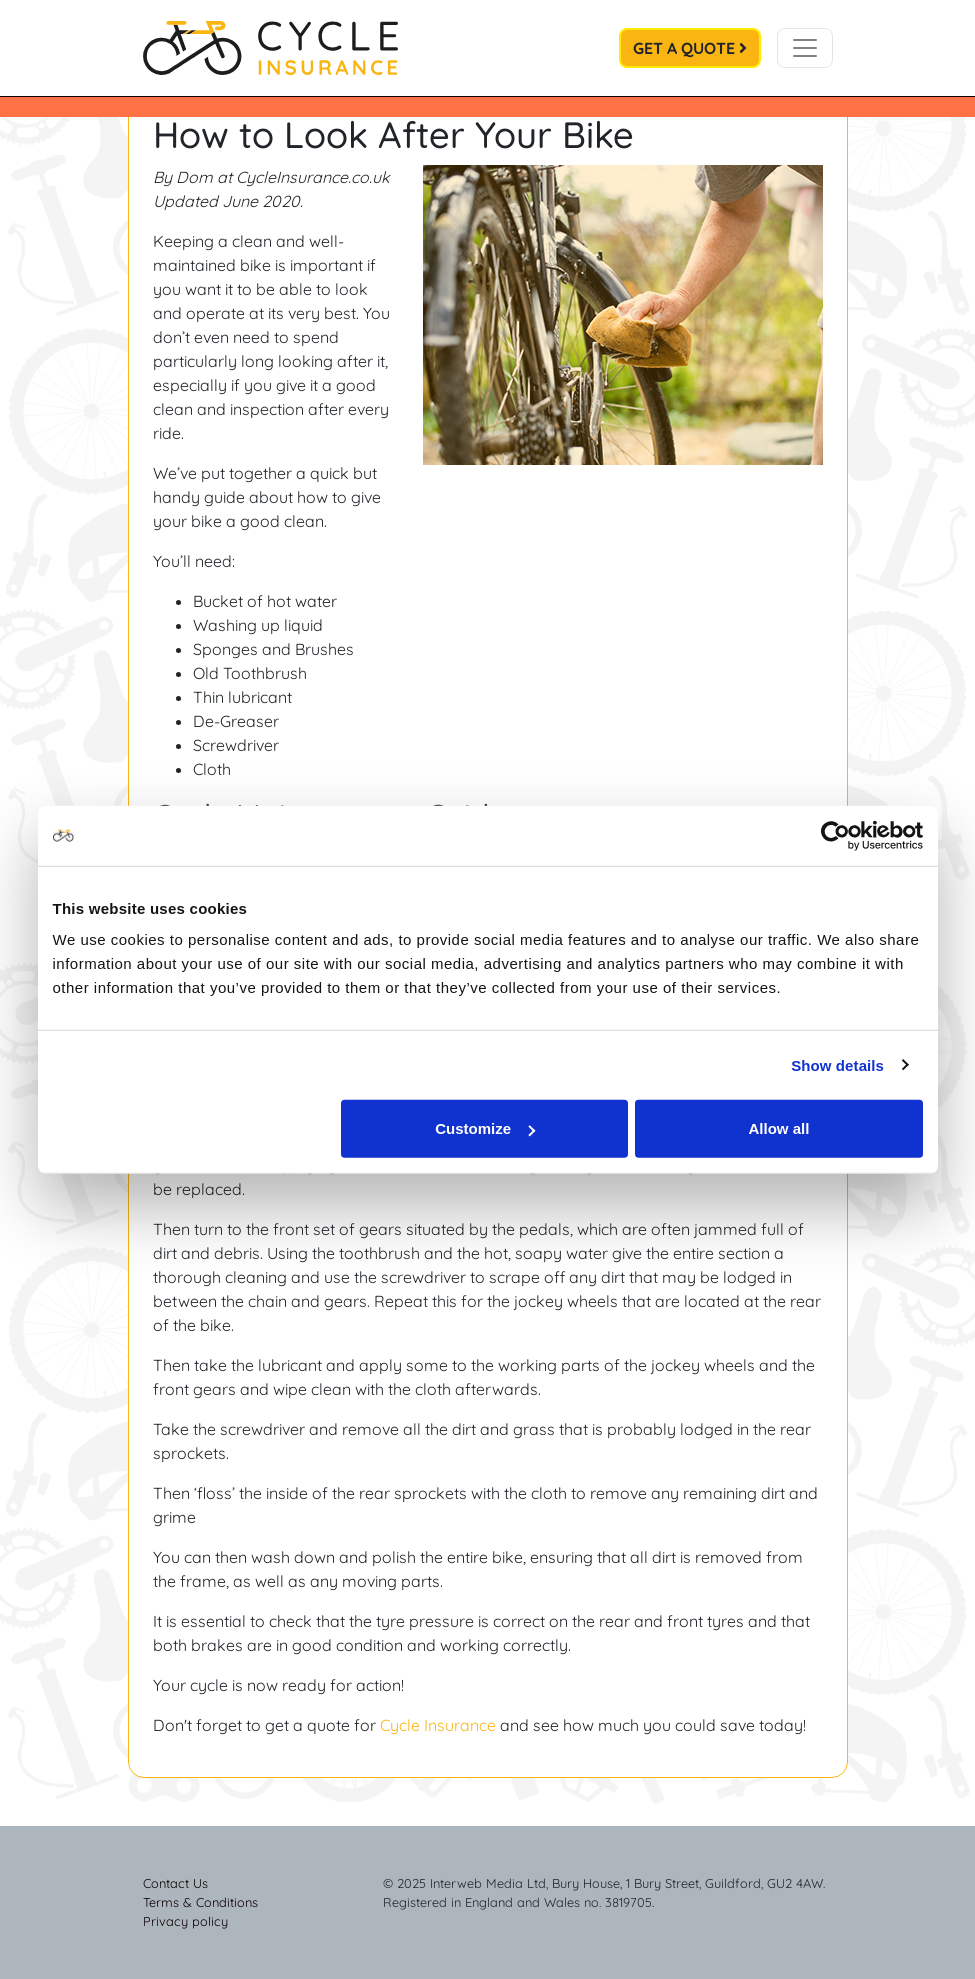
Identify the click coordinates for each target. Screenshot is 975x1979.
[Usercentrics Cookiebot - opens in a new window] (835, 835)
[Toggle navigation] (805, 48)
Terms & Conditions (200, 1902)
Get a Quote (690, 48)
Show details (837, 1064)
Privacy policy (185, 1921)
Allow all (779, 1128)
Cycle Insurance (438, 1725)
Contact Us (175, 1883)
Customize (485, 1128)
